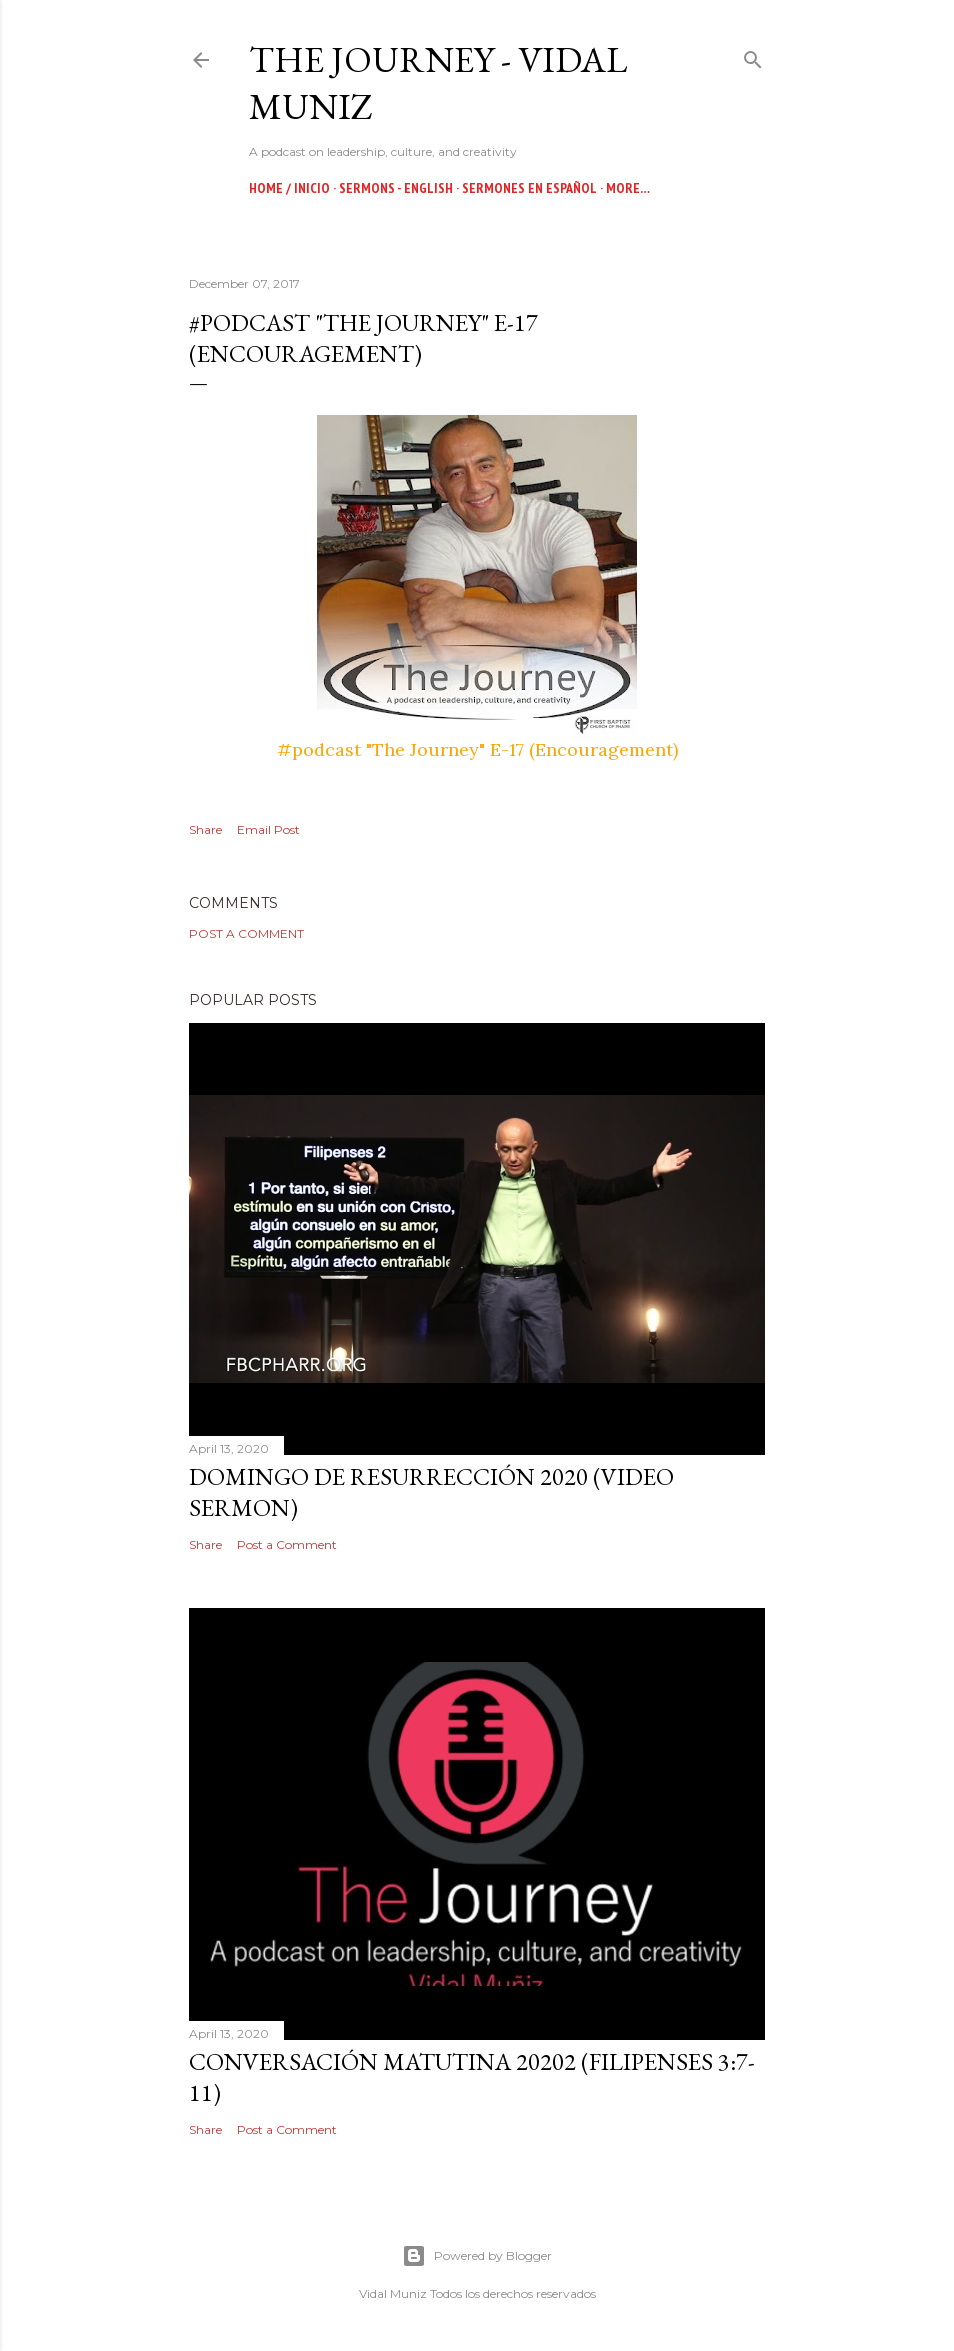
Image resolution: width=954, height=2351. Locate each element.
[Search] (753, 55)
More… (628, 188)
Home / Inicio (289, 188)
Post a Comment (246, 933)
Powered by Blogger (477, 2256)
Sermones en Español (529, 188)
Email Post (268, 829)
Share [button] (205, 829)
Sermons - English (396, 188)
